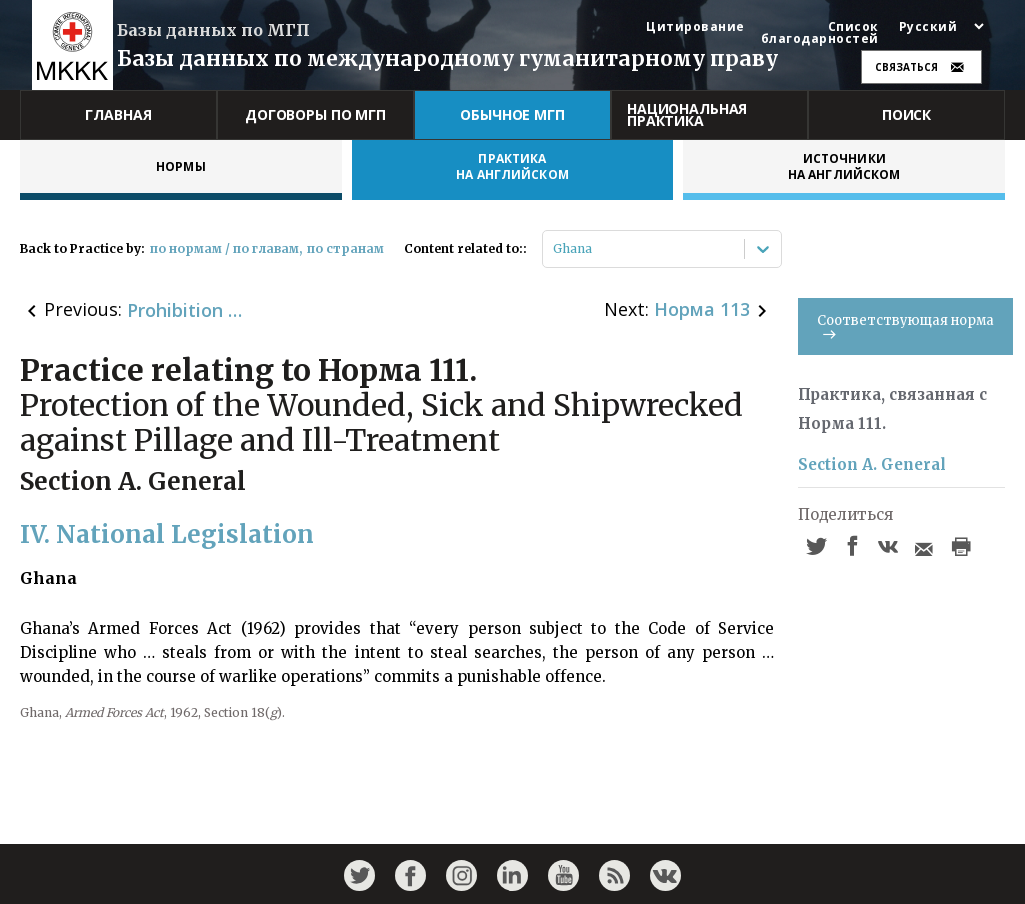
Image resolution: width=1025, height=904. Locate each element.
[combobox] (554, 249)
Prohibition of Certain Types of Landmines (187, 310)
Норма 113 (702, 309)
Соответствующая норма (905, 325)
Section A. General (872, 464)
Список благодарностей (820, 33)
